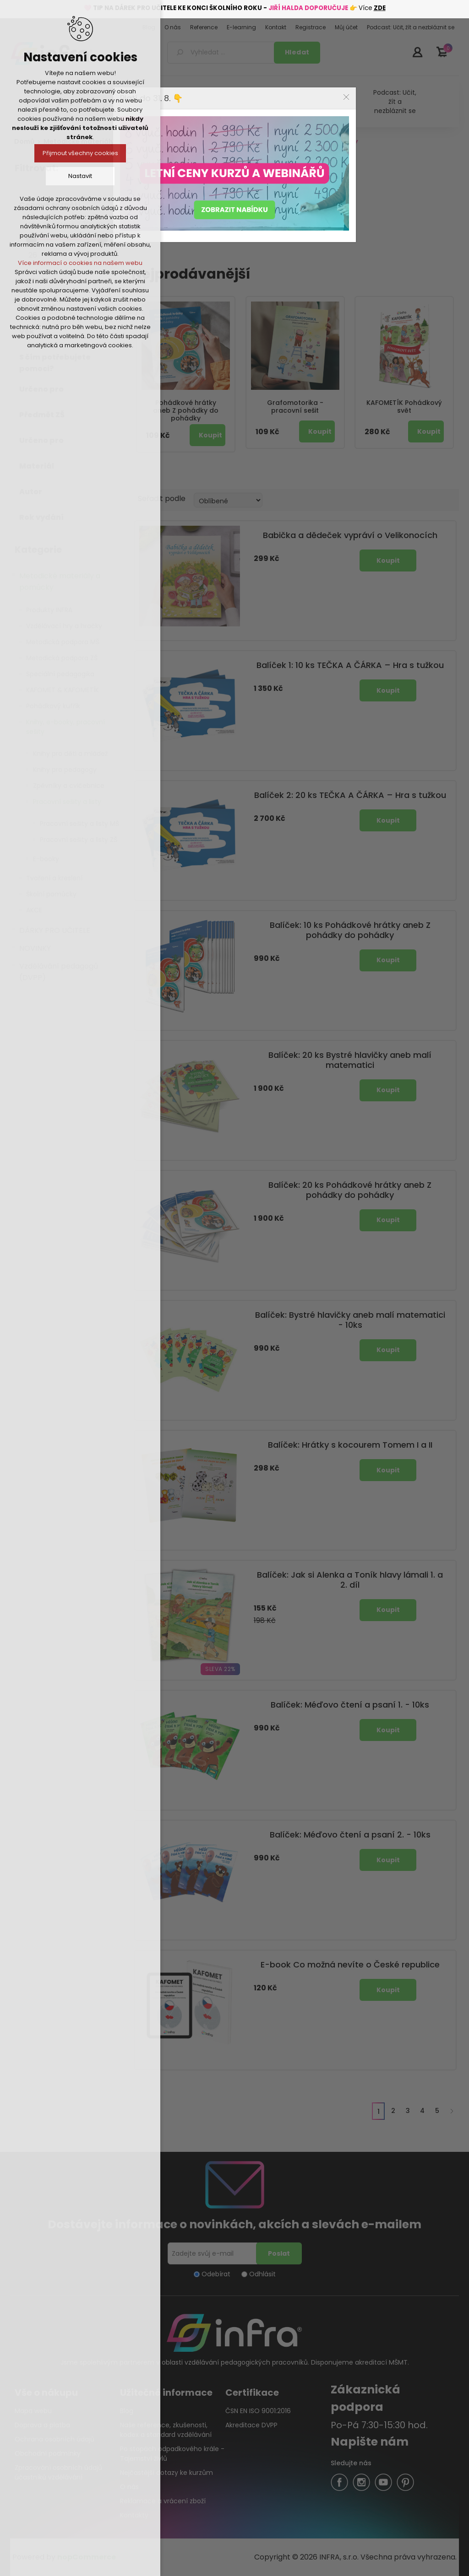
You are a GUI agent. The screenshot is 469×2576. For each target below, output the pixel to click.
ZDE (380, 8)
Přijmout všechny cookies (80, 153)
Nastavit (80, 176)
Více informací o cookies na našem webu (80, 263)
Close (346, 97)
